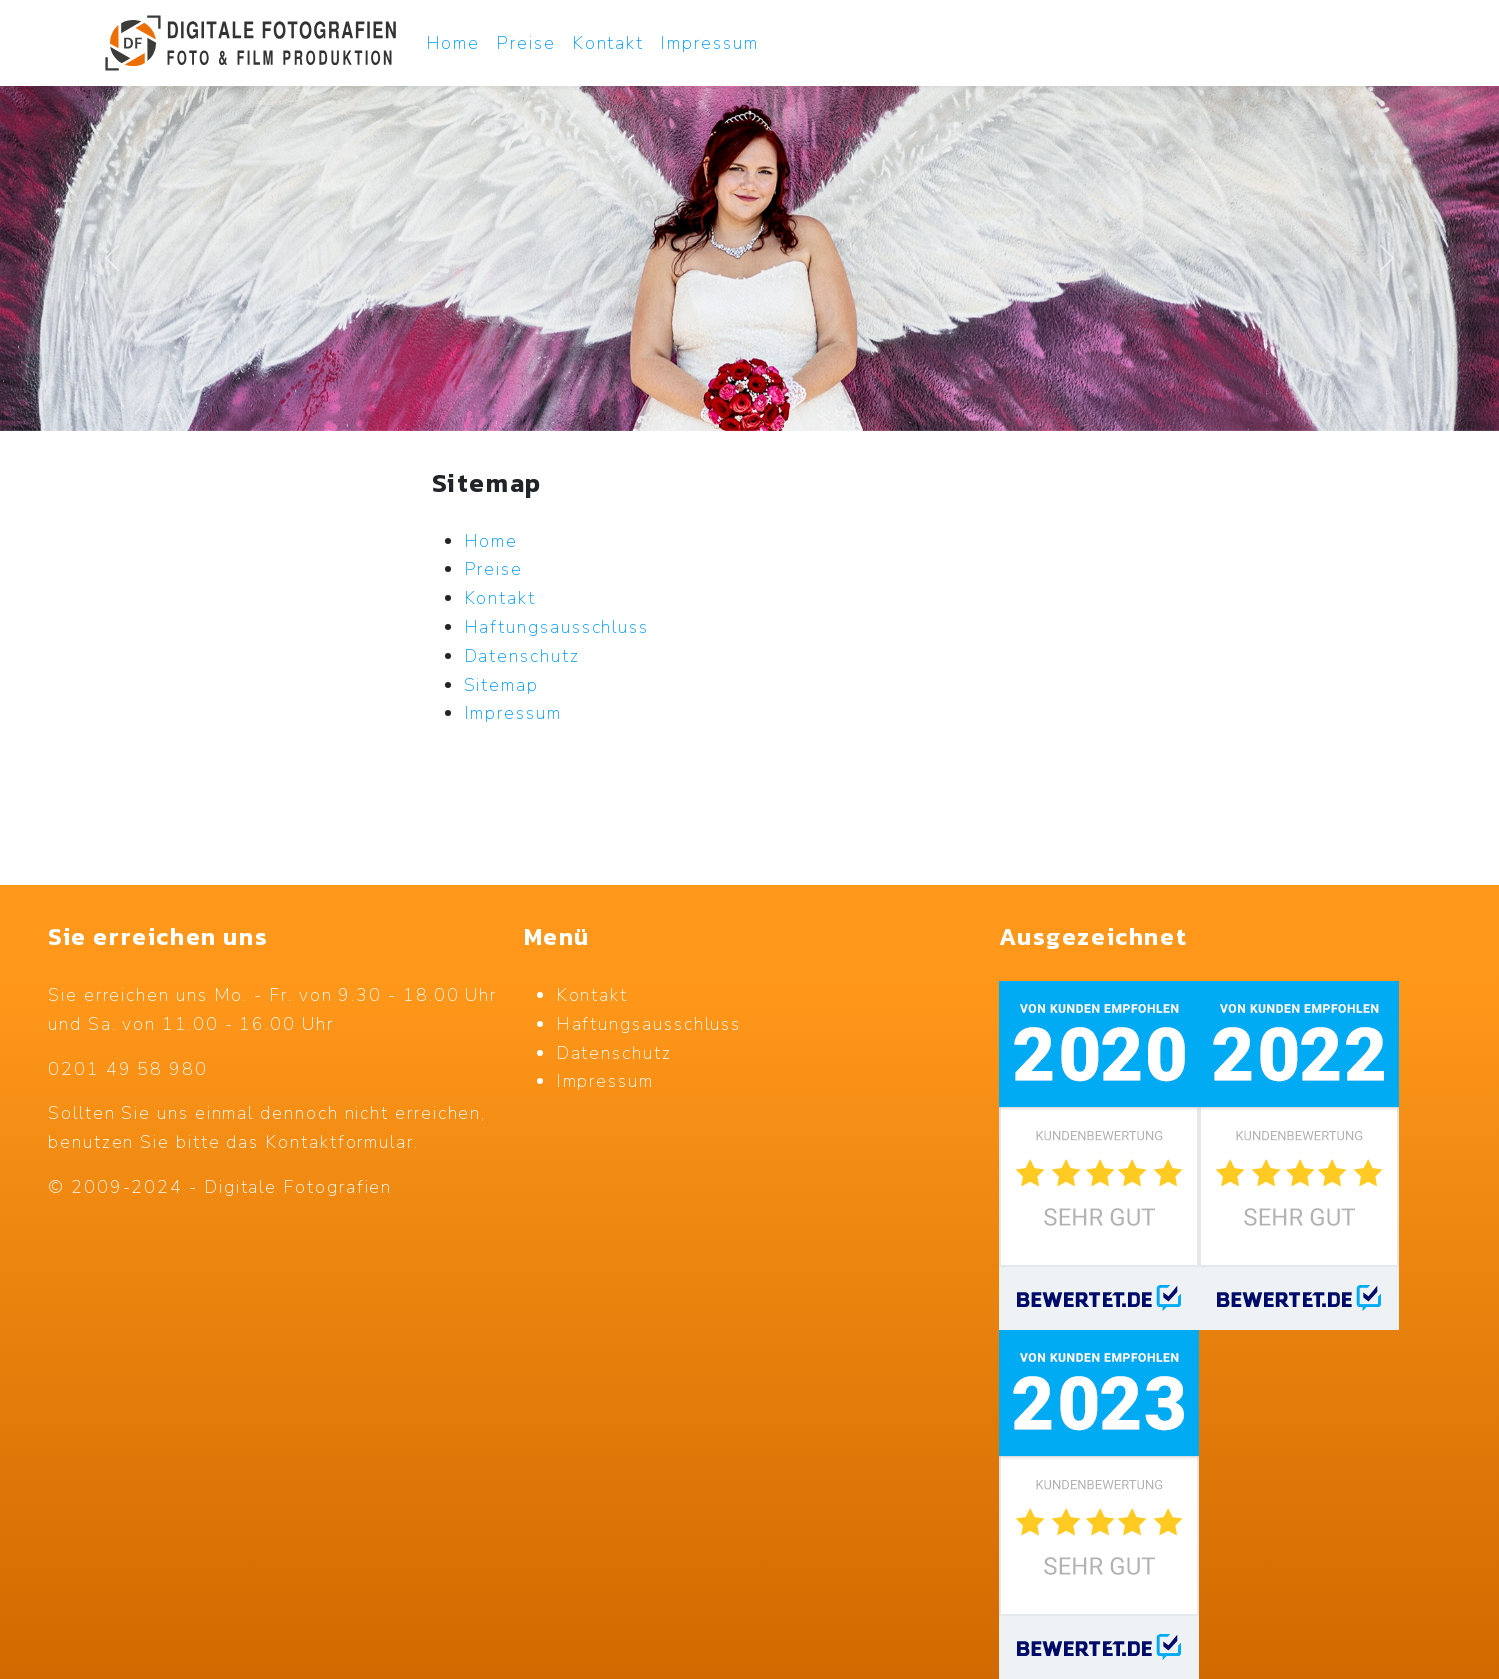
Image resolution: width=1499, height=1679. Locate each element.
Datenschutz (614, 1053)
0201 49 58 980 (128, 1069)
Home (453, 43)
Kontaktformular (339, 1142)
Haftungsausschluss (649, 1024)
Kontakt (608, 43)
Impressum (709, 43)
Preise (526, 43)
